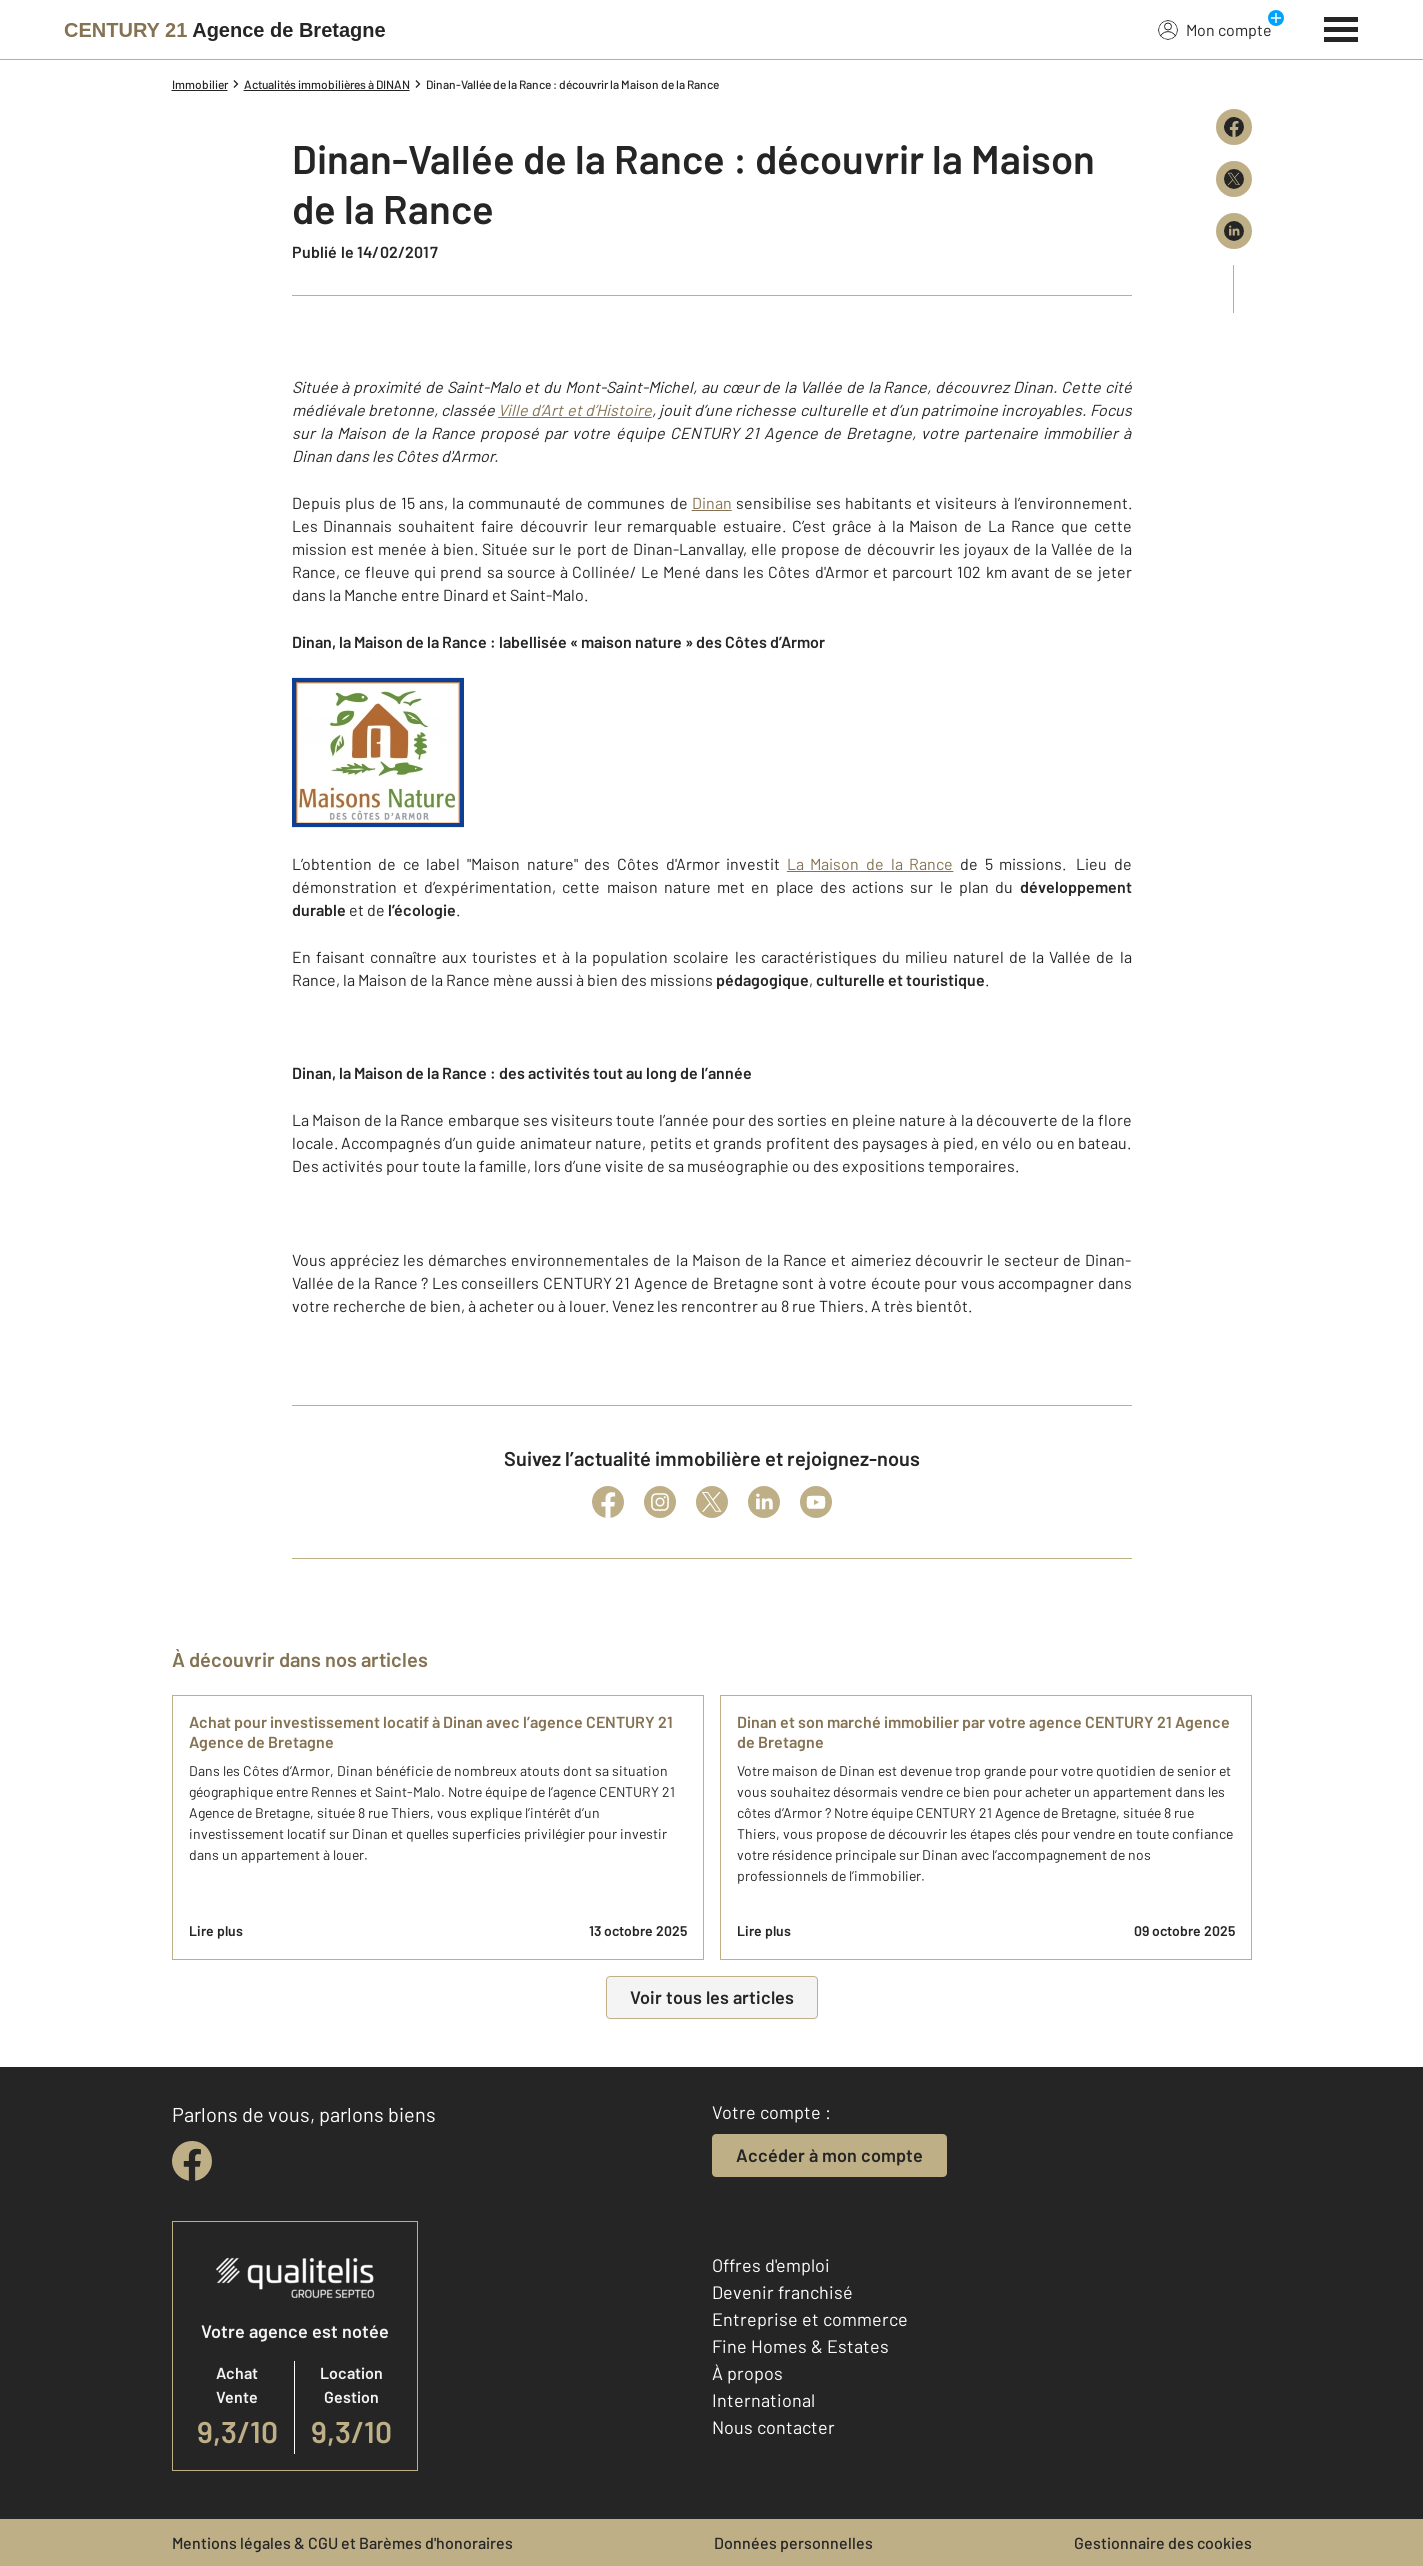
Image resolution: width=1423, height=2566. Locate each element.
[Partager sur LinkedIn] (1234, 231)
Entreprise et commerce (810, 2319)
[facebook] (192, 2161)
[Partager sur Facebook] (1234, 127)
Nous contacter (773, 2427)
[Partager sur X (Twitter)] (1234, 179)
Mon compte (1215, 29)
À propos (747, 2373)
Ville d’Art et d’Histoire (575, 409)
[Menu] (1341, 27)
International (763, 2400)
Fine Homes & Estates (800, 2346)
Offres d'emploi (771, 2265)
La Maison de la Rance (870, 863)
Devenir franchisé (782, 2292)
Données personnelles (793, 2542)
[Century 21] (225, 30)
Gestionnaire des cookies (1163, 2542)
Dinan (712, 502)
